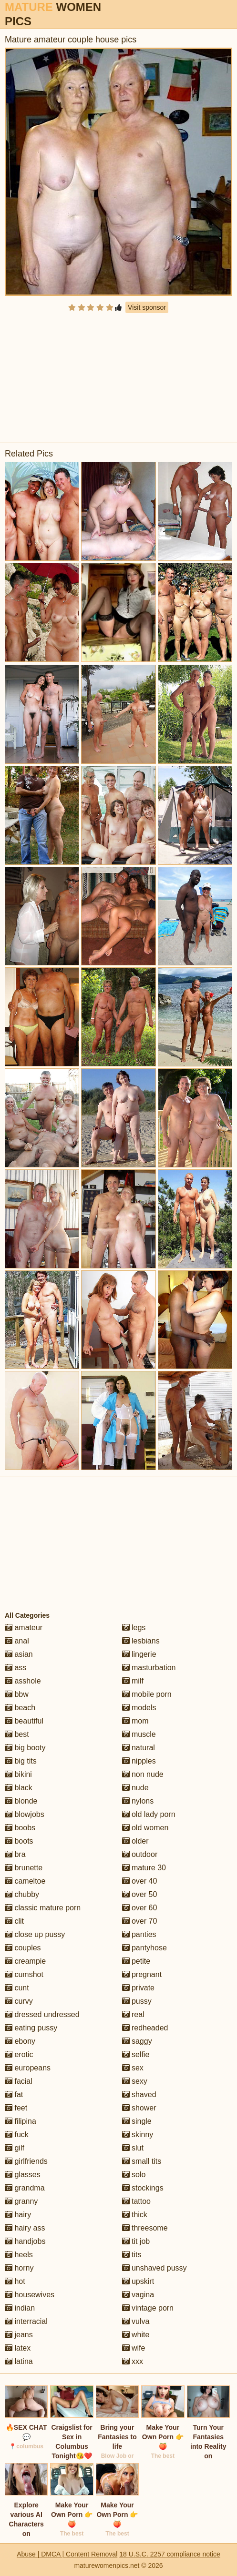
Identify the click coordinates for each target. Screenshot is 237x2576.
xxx (132, 2361)
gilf (14, 2148)
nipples (139, 1761)
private (138, 1988)
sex (133, 2068)
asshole (23, 1681)
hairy (18, 2215)
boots (19, 1841)
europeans (28, 2068)
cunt (17, 1988)
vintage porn (148, 2308)
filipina (20, 2121)
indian (20, 2308)
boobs (20, 1828)
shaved (139, 2094)
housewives (29, 2295)
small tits (142, 2161)
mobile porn (147, 1694)
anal (17, 1641)
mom (135, 1721)
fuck (17, 2134)
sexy (134, 2081)
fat (14, 2094)
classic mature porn (43, 1908)
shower (139, 2108)
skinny (138, 2134)
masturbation (149, 1667)
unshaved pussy (154, 2268)
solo (134, 2174)
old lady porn (148, 1814)
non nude (143, 1774)
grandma (25, 2188)
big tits (21, 1761)
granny (21, 2201)
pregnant (142, 1974)
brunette (23, 1868)
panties (139, 1934)
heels (19, 2255)
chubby (22, 1894)
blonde (21, 1801)
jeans (19, 2335)
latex (18, 2348)
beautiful (24, 1721)
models (139, 1708)
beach (20, 1708)
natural (138, 1748)
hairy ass (25, 2228)
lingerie (139, 1654)
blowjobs (24, 1814)
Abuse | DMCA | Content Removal (67, 2554)
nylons (138, 1801)
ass (15, 1667)
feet (16, 2108)
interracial (26, 2321)
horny (19, 2268)
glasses (23, 2174)
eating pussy (31, 2028)
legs (134, 1627)
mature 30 (144, 1868)
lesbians (141, 1641)
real (133, 2014)
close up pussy (35, 1934)
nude (135, 1788)
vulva (136, 2321)
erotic (19, 2054)
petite (136, 1961)
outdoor (140, 1854)
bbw (17, 1694)
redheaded (145, 2028)
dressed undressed (42, 2014)
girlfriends (26, 2161)
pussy (137, 2001)
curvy (19, 2001)
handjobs (25, 2241)
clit (14, 1921)
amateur (23, 1627)
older (135, 1841)
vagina (138, 2295)
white (136, 2335)
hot (15, 2281)
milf (133, 1681)
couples (23, 1948)
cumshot (24, 1974)
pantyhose (144, 1948)
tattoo (136, 2201)
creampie (25, 1961)
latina (19, 2361)
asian (19, 1654)
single (137, 2121)
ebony (20, 2041)
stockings (143, 2188)
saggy (137, 2041)
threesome (145, 2228)
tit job (136, 2241)
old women (145, 1828)
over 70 (139, 1921)
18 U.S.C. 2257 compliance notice (169, 2554)
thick (134, 2215)
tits (132, 2255)
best (17, 1734)
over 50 (139, 1894)
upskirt (138, 2281)
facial (18, 2081)
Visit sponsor (147, 307)
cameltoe (25, 1881)
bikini (18, 1774)
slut (133, 2148)
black (18, 1788)
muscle (139, 1734)
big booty (25, 1748)
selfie (136, 2054)
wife (133, 2348)
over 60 (139, 1908)
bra (15, 1854)
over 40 (139, 1881)
